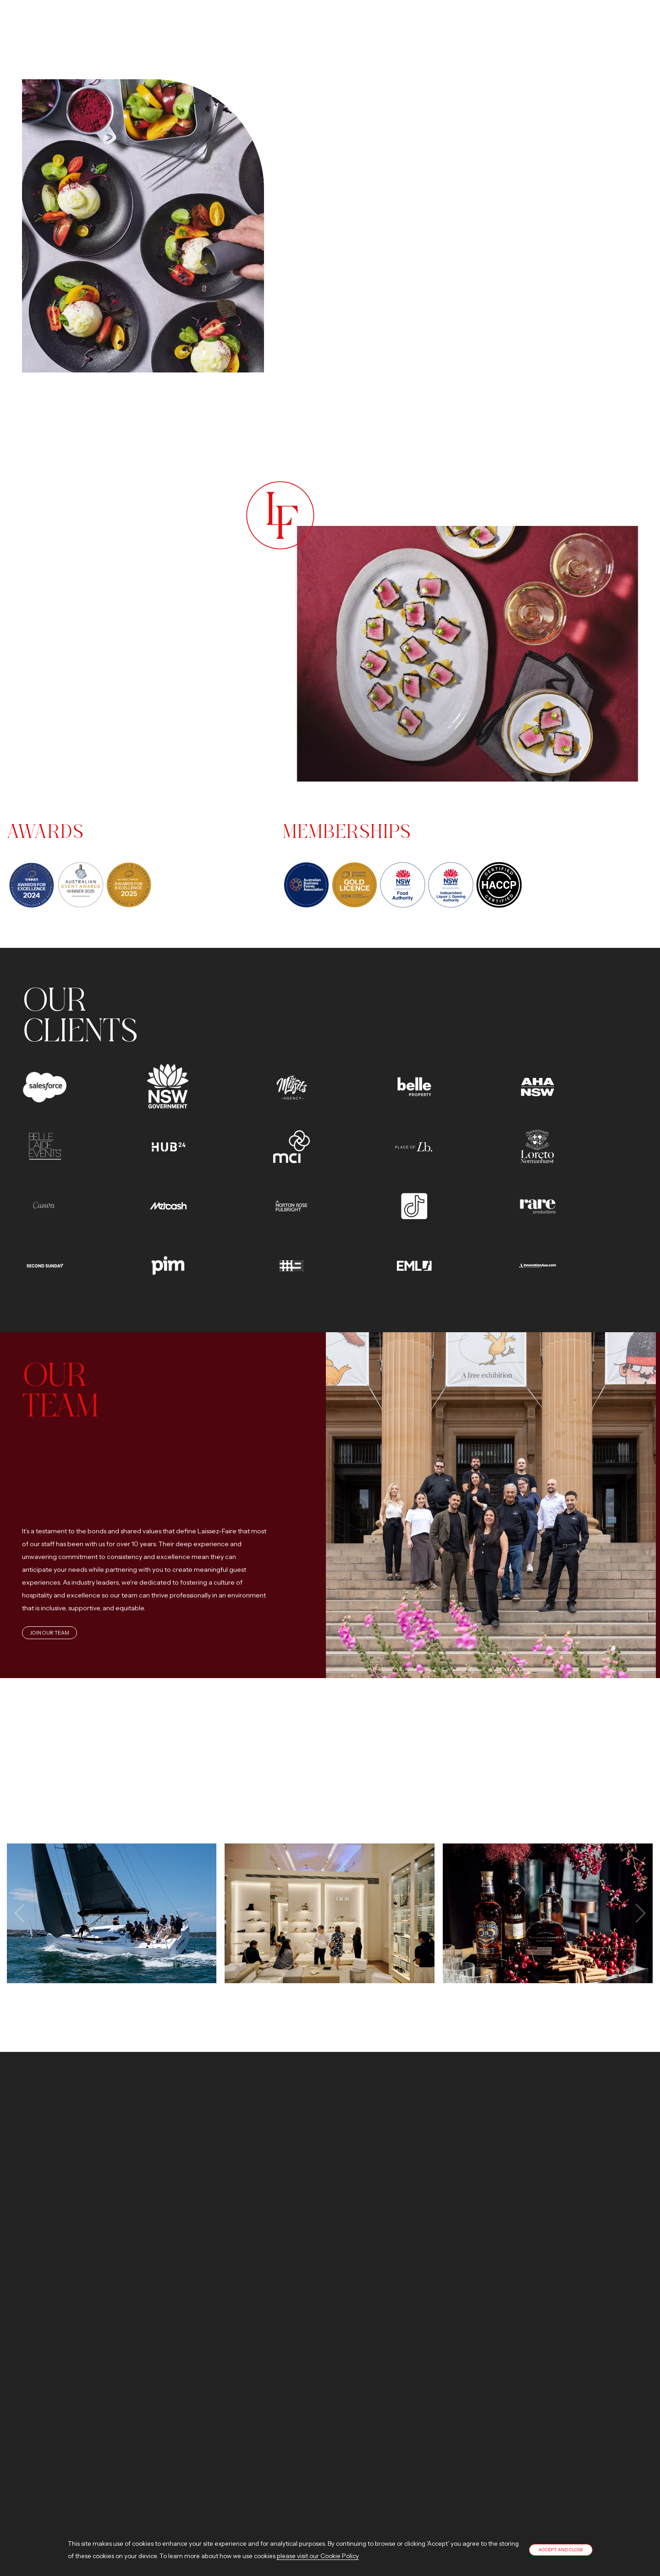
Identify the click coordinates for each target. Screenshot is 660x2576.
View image (111, 1913)
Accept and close (561, 2549)
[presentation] (21, 1913)
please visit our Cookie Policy (318, 2556)
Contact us (88, 2278)
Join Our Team (49, 1633)
